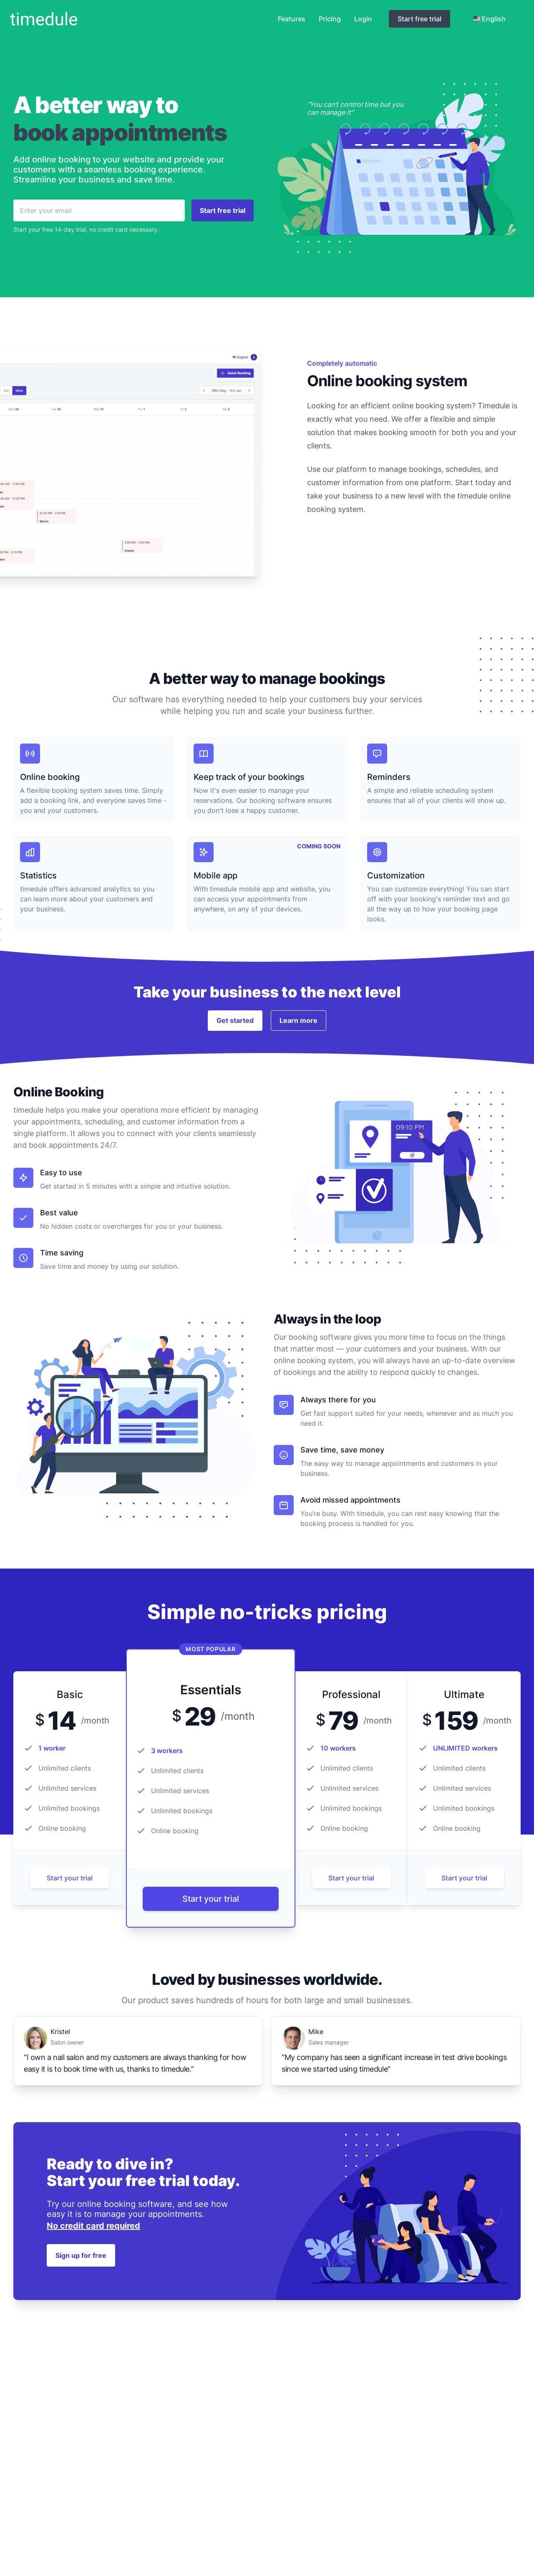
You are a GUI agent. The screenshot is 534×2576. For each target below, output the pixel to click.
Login (363, 19)
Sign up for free (80, 2255)
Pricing (330, 19)
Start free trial (419, 19)
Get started (235, 1020)
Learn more (298, 1020)
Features (291, 19)
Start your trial (70, 1878)
